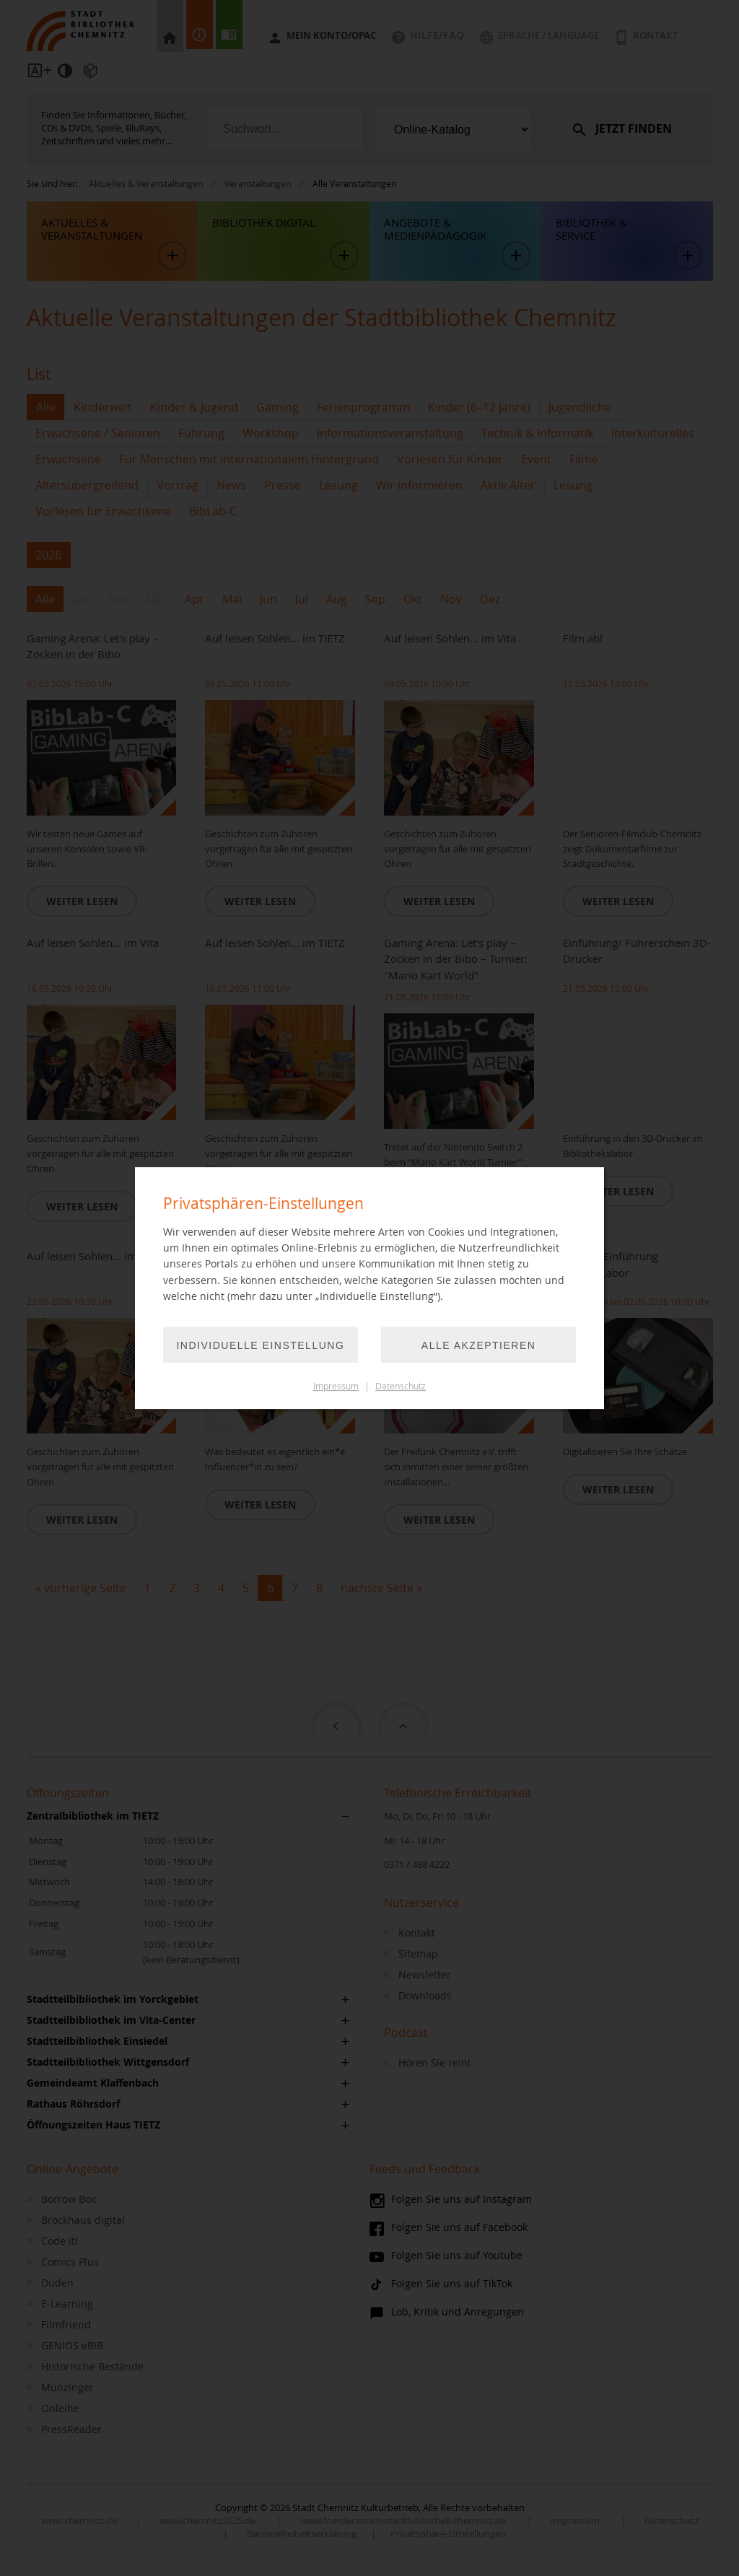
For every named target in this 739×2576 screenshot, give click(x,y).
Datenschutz (400, 1386)
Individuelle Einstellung (262, 1345)
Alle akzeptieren (478, 1345)
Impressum (336, 1386)
